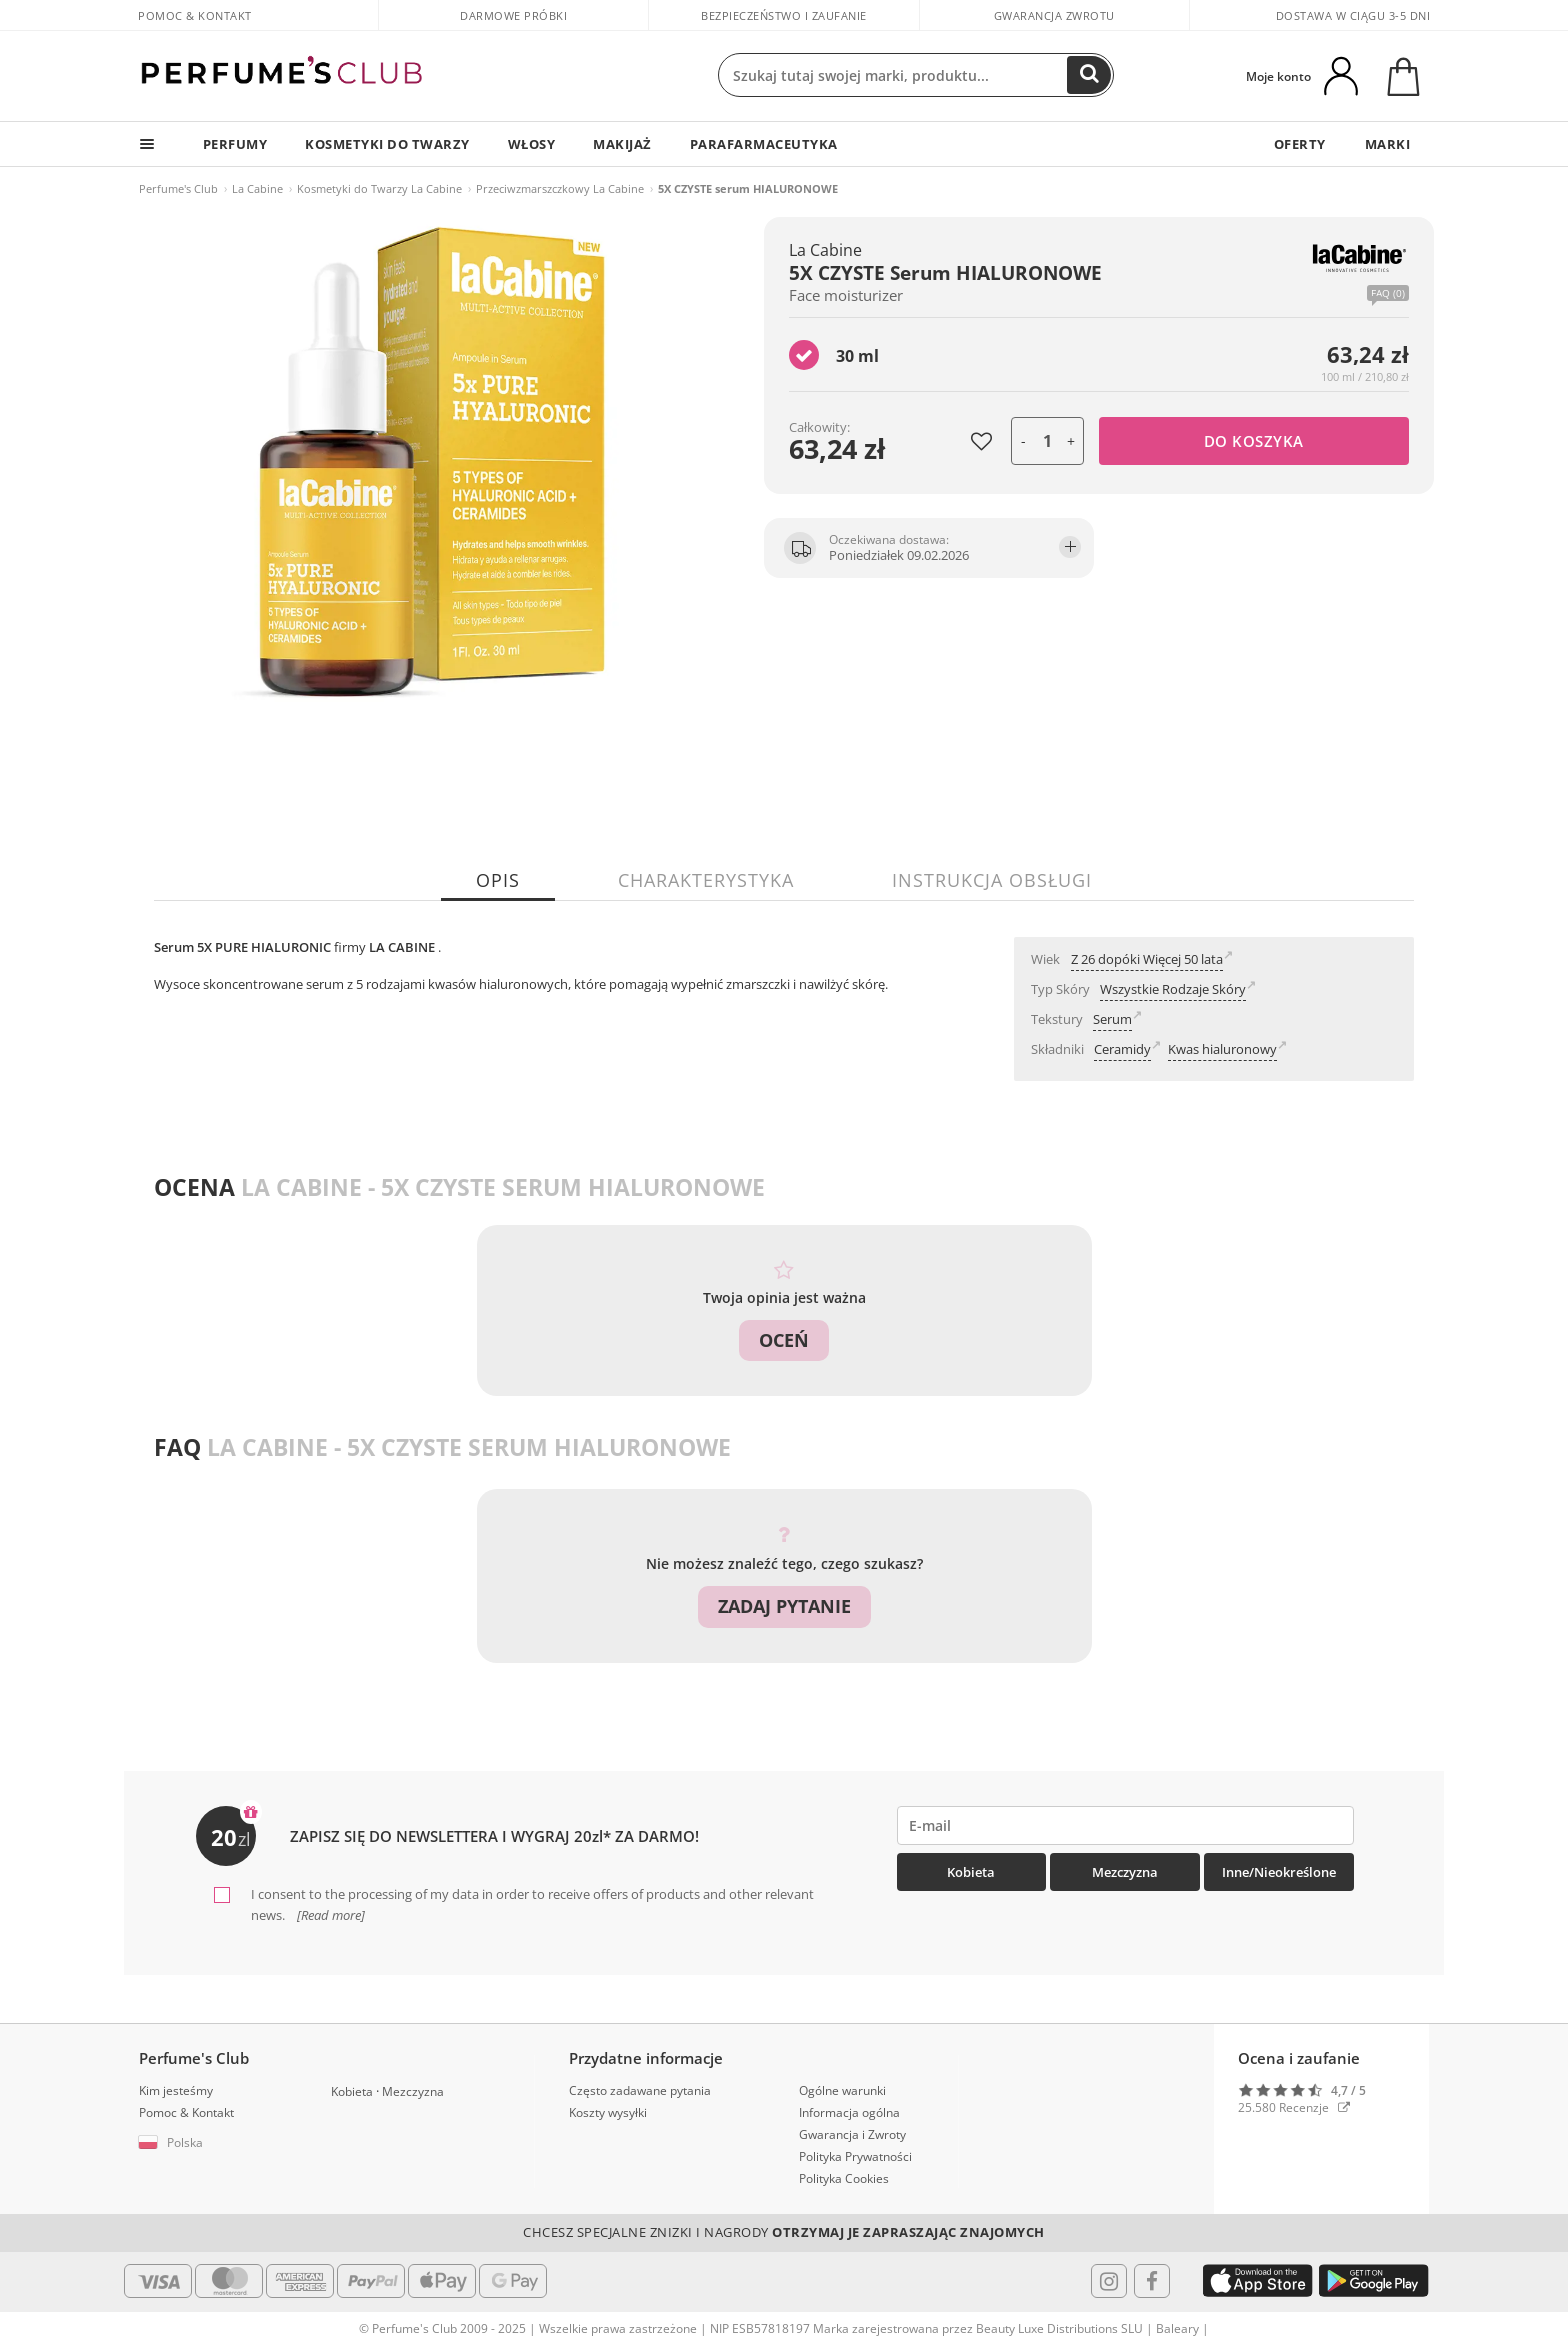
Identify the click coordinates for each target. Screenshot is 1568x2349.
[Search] (1089, 75)
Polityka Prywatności (855, 2155)
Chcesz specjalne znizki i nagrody (784, 2231)
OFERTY (1298, 144)
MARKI (1387, 144)
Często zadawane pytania (640, 2089)
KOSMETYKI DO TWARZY (391, 144)
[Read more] (329, 1914)
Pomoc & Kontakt (195, 15)
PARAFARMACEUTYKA (773, 144)
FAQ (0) (1388, 293)
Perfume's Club (178, 188)
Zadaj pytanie (784, 1606)
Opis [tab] (498, 880)
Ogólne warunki (842, 2089)
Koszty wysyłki (608, 2111)
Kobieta (971, 1872)
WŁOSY (537, 144)
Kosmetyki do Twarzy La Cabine (379, 188)
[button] (220, 2142)
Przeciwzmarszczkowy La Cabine (560, 188)
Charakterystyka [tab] (706, 880)
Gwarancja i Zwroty (852, 2133)
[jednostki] (1047, 441)
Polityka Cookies (844, 2177)
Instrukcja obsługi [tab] (992, 880)
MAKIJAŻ (630, 144)
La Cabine (257, 188)
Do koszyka (1254, 441)
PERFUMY (236, 144)
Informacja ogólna (849, 2111)
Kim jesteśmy (176, 2089)
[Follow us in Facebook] (1152, 2279)
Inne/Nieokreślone (1279, 1872)
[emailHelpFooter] (1126, 1825)
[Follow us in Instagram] (1109, 2279)
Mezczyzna (1125, 1872)
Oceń (784, 1340)
